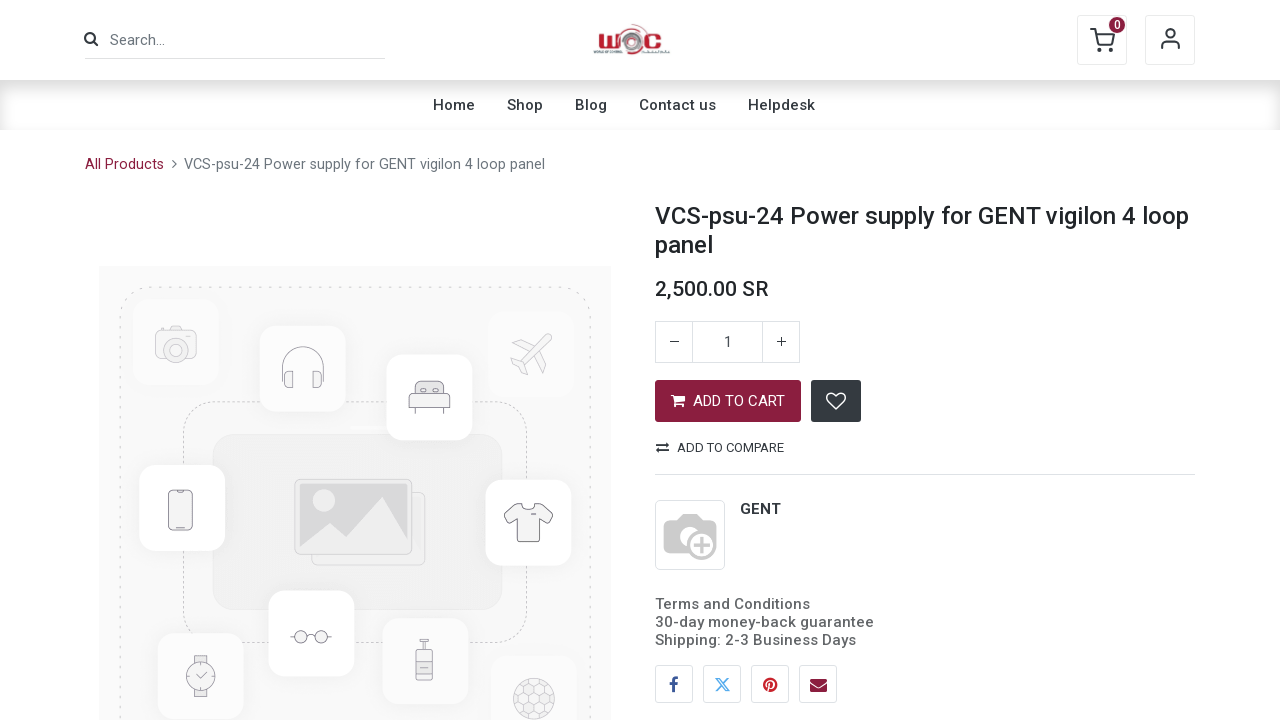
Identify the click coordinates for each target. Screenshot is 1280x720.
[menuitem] (454, 105)
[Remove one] (674, 342)
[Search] (91, 39)
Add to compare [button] (720, 447)
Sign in (1170, 40)
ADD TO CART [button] (728, 401)
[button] (836, 401)
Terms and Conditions (732, 604)
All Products (124, 164)
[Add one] (781, 342)
